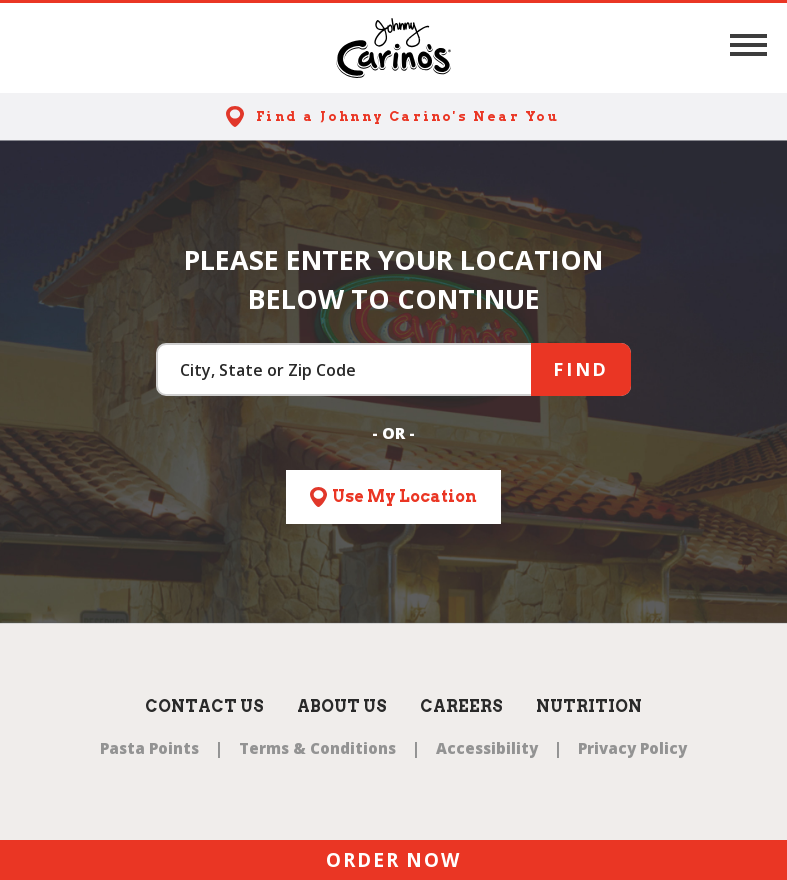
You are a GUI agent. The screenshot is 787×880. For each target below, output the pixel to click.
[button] (748, 45)
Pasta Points (149, 748)
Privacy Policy (632, 748)
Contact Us (204, 706)
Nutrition (589, 706)
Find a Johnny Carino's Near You (407, 116)
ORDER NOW (393, 860)
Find (581, 369)
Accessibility (487, 748)
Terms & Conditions (317, 748)
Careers (461, 706)
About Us (342, 706)
